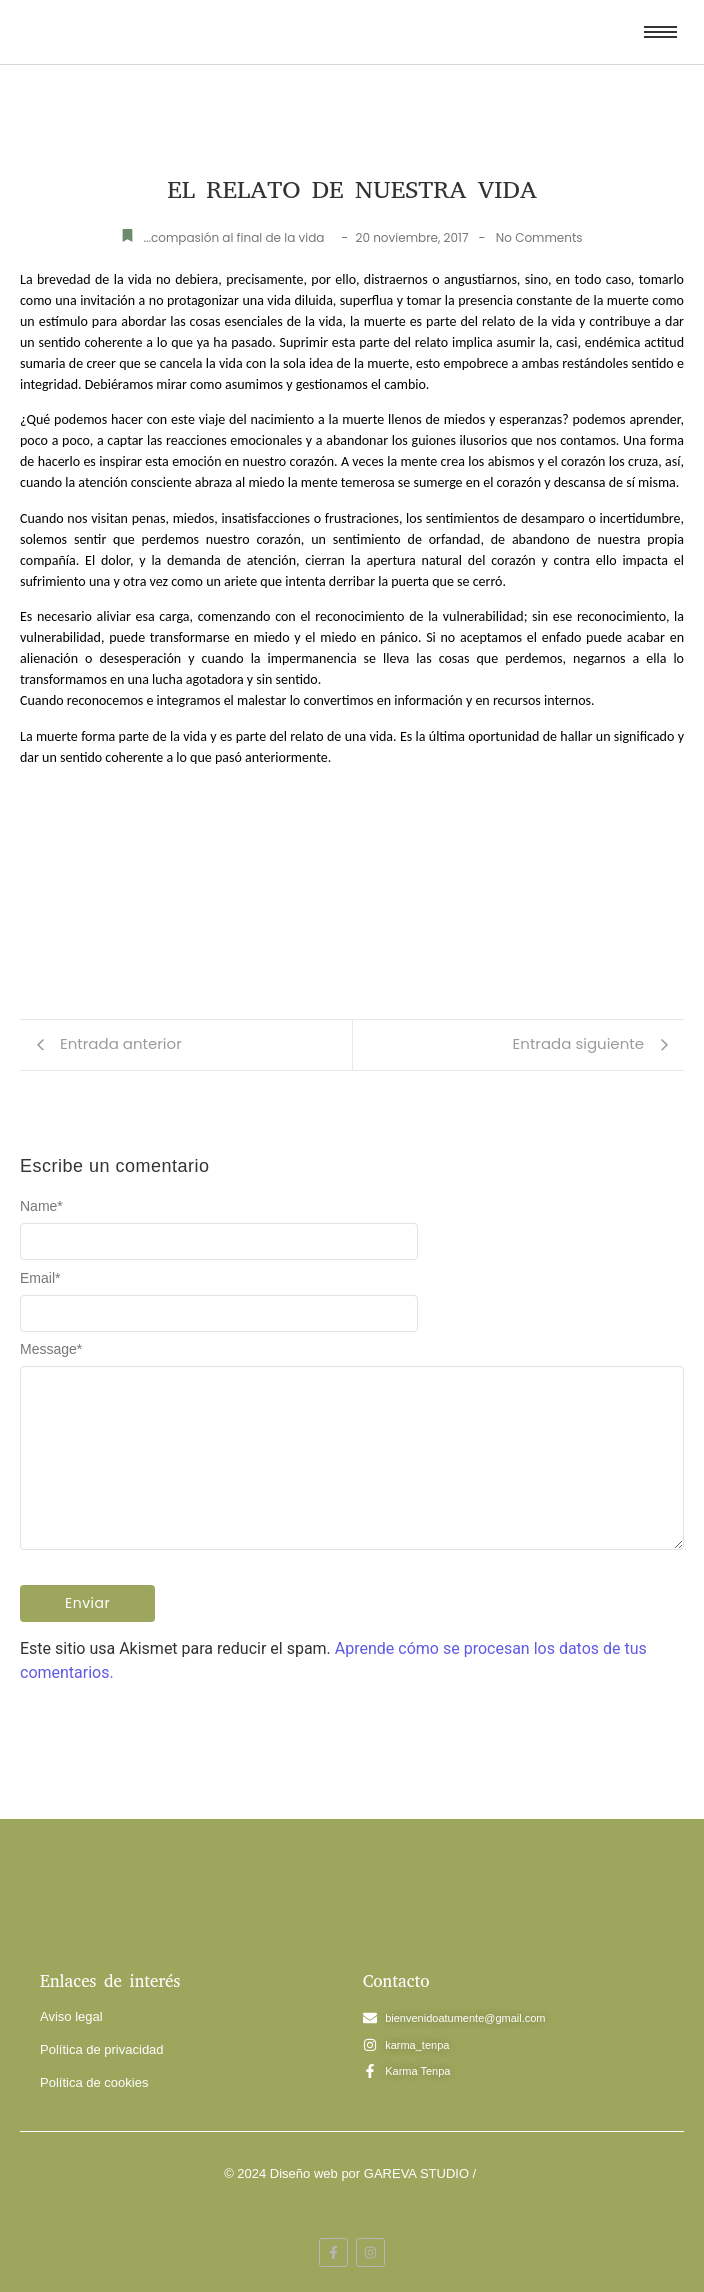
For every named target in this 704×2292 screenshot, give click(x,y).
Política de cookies (94, 2082)
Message (51, 1349)
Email (40, 1278)
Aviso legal (71, 2016)
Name (41, 1206)
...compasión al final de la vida (233, 237)
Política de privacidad (102, 2049)
